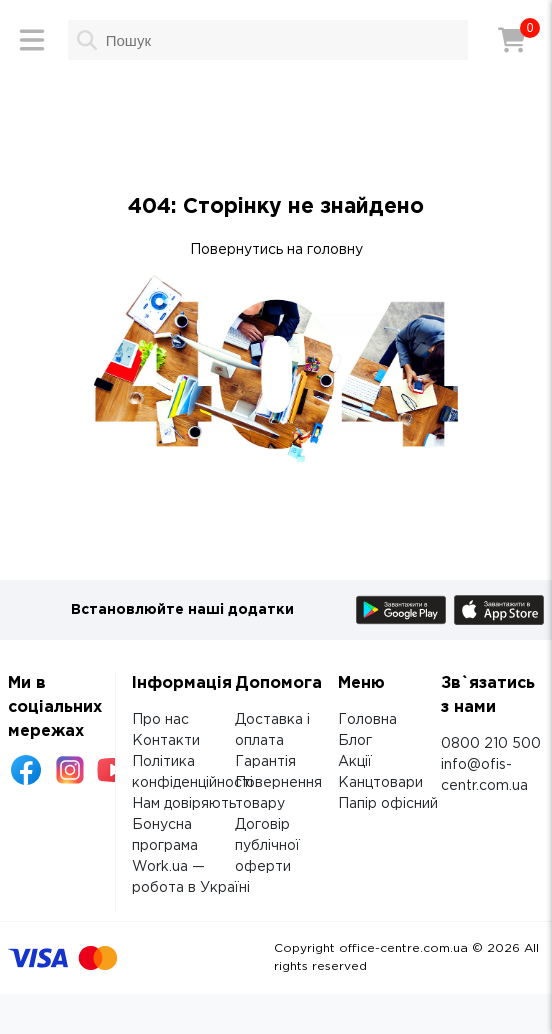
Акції (355, 762)
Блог (355, 741)
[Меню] (32, 40)
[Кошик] (512, 40)
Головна (367, 720)
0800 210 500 (491, 744)
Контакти (166, 741)
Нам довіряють (184, 804)
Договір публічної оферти (267, 846)
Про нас (160, 720)
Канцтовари (380, 783)
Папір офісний (388, 804)
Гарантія (265, 762)
